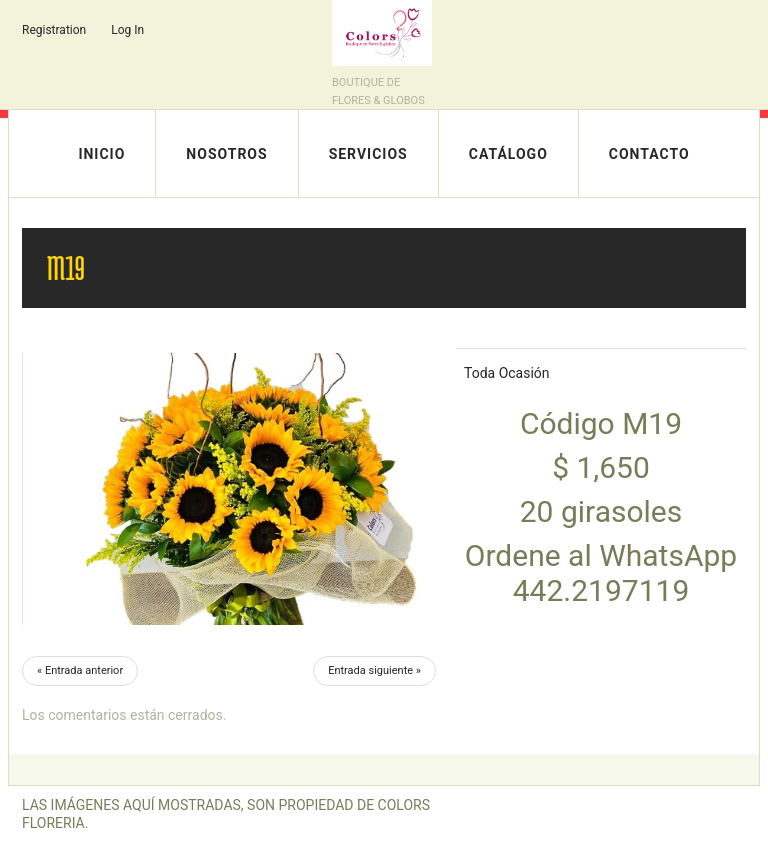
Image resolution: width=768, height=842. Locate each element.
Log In (127, 30)
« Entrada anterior (80, 670)
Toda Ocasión (507, 373)
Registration (54, 30)
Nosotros (226, 154)
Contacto (649, 154)
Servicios (368, 154)
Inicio (101, 154)
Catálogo (508, 154)
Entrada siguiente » (374, 670)
